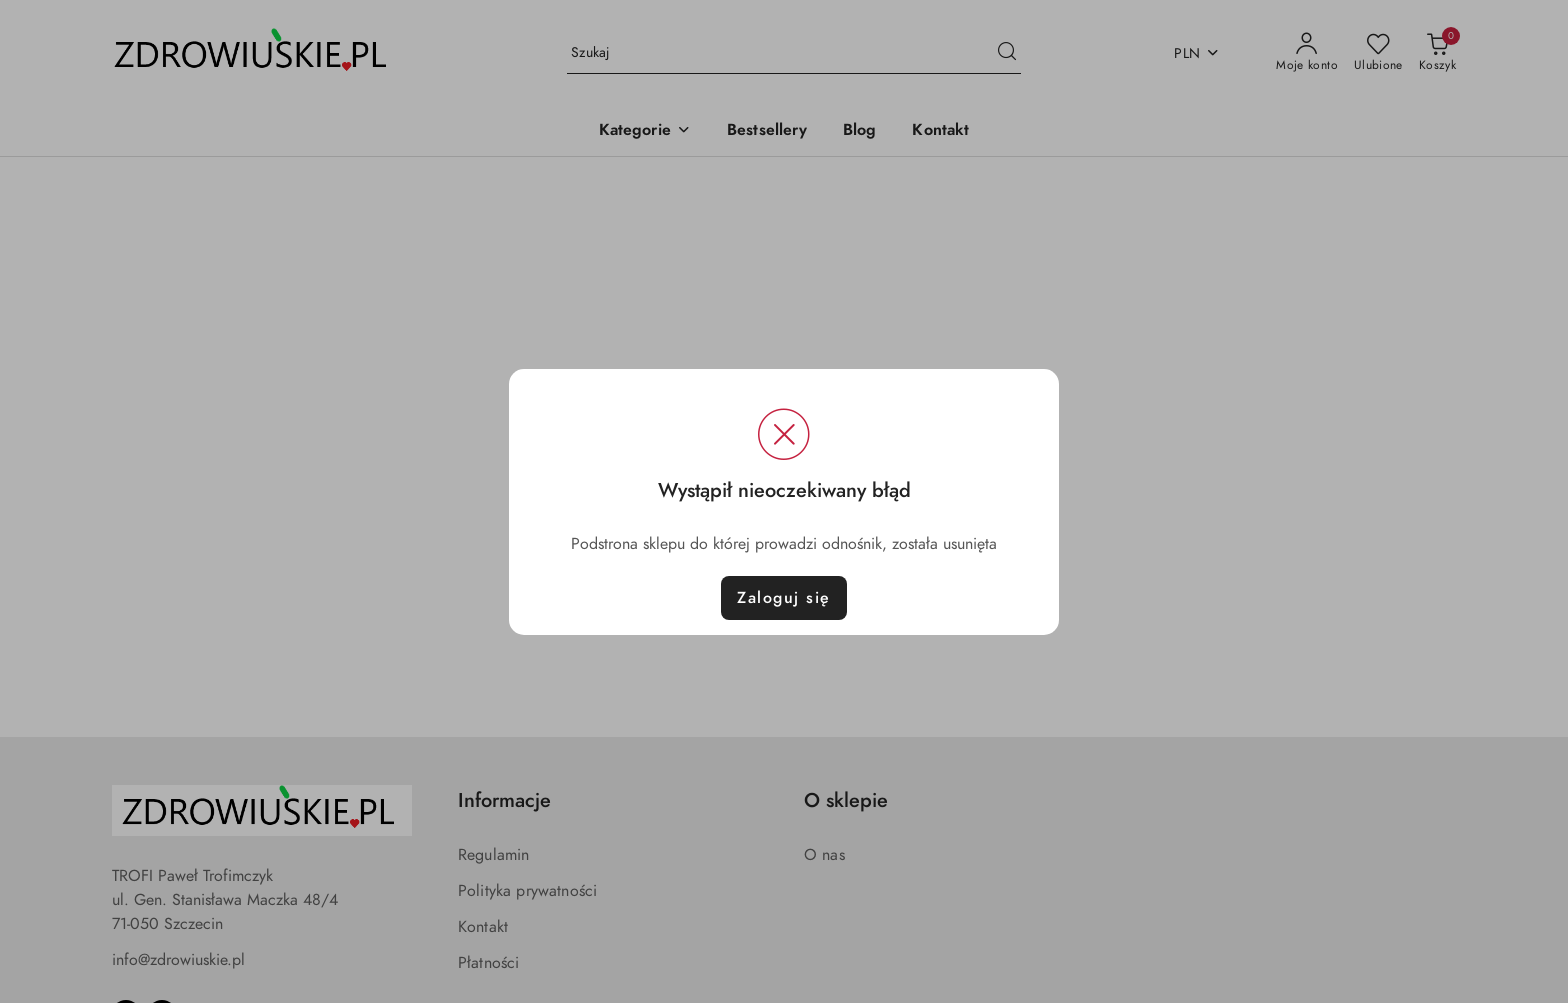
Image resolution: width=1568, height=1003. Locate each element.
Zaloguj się (784, 598)
